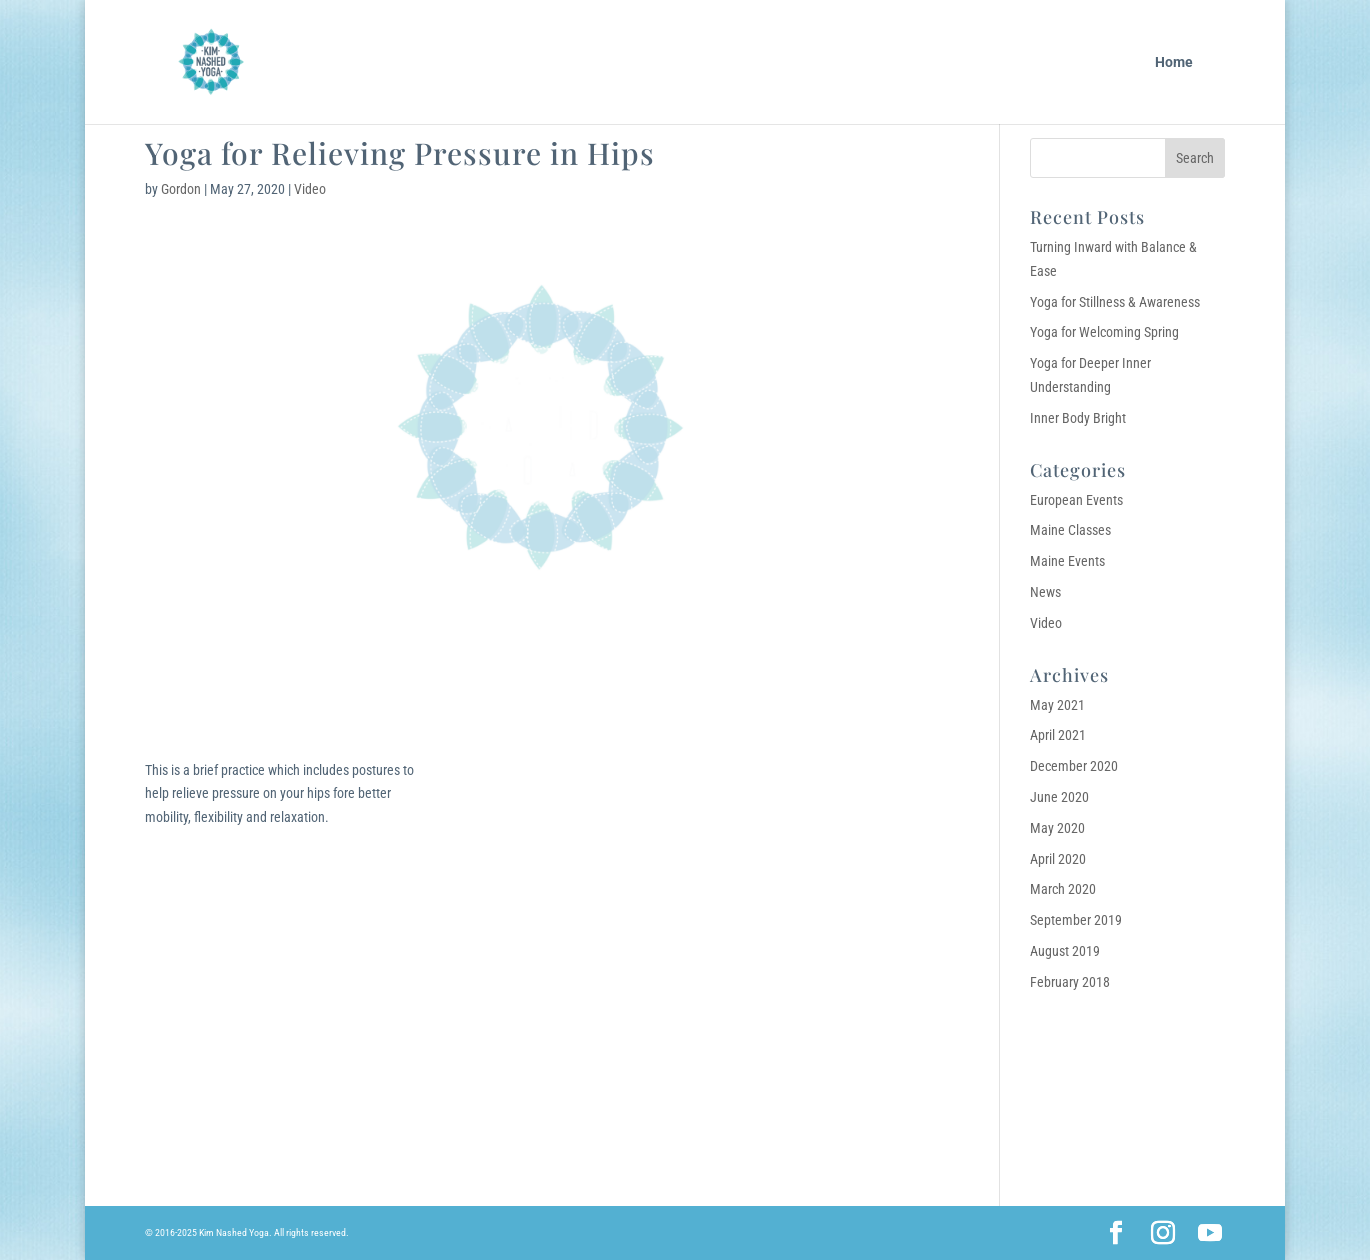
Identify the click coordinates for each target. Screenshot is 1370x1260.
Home (1174, 62)
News (1045, 592)
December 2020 (1074, 766)
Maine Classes (1070, 530)
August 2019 (1065, 951)
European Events (1076, 500)
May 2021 (1057, 705)
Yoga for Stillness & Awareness (1115, 302)
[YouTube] (1210, 1234)
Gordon (181, 189)
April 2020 (1058, 859)
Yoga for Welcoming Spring (1104, 332)
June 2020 (1059, 797)
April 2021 (1058, 735)
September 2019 (1076, 920)
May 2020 (1057, 828)
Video (310, 189)
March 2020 (1063, 889)
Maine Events (1067, 561)
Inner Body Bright (1078, 418)
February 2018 (1070, 982)
